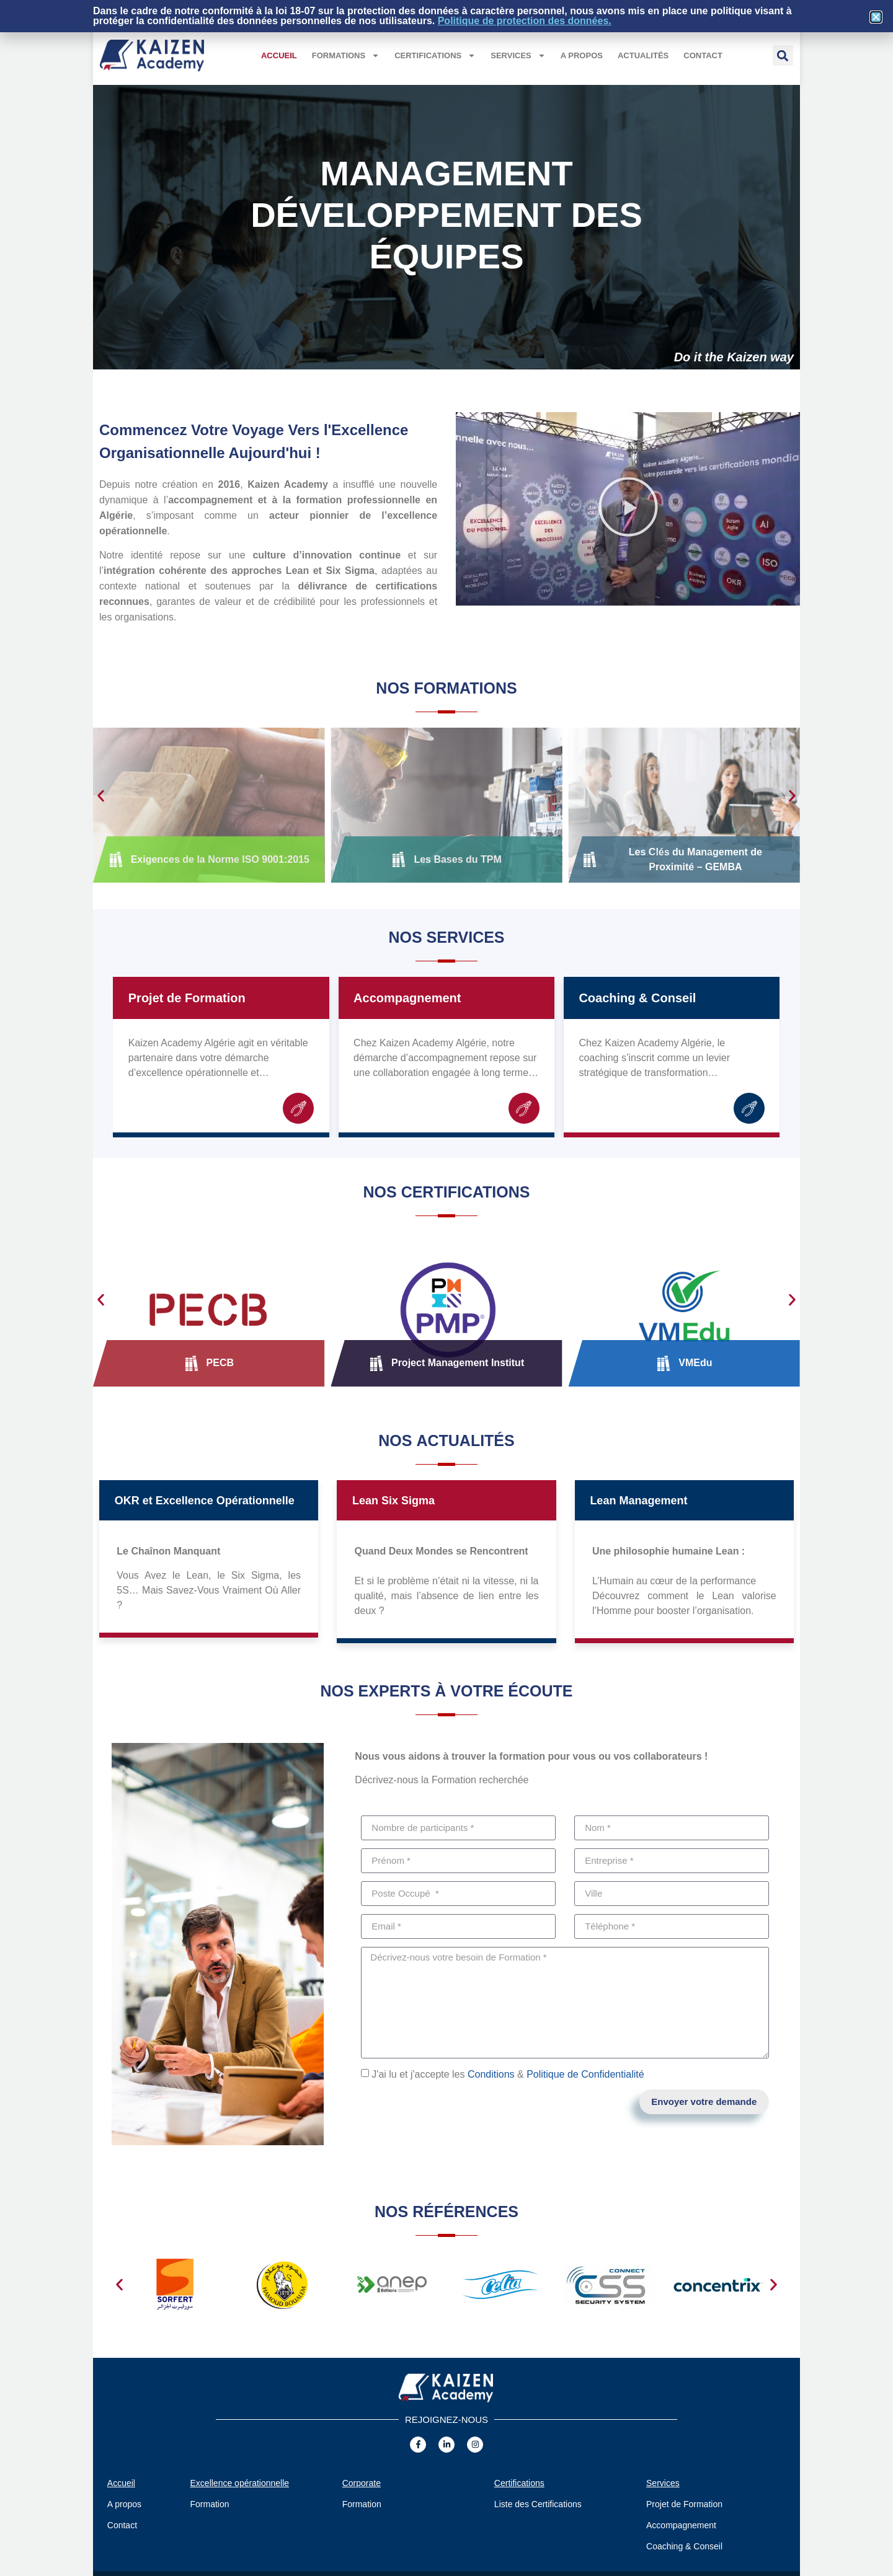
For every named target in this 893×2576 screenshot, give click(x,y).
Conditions (491, 2074)
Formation (209, 2504)
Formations (346, 55)
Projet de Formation (187, 998)
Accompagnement (407, 998)
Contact (702, 55)
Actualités (643, 55)
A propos (582, 55)
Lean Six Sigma (393, 1500)
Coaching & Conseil (637, 998)
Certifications (435, 55)
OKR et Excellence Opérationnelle (205, 1500)
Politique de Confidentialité (585, 2074)
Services (518, 55)
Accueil (279, 55)
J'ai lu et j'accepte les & (507, 2074)
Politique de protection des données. (524, 20)
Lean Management (638, 1500)
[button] (783, 55)
